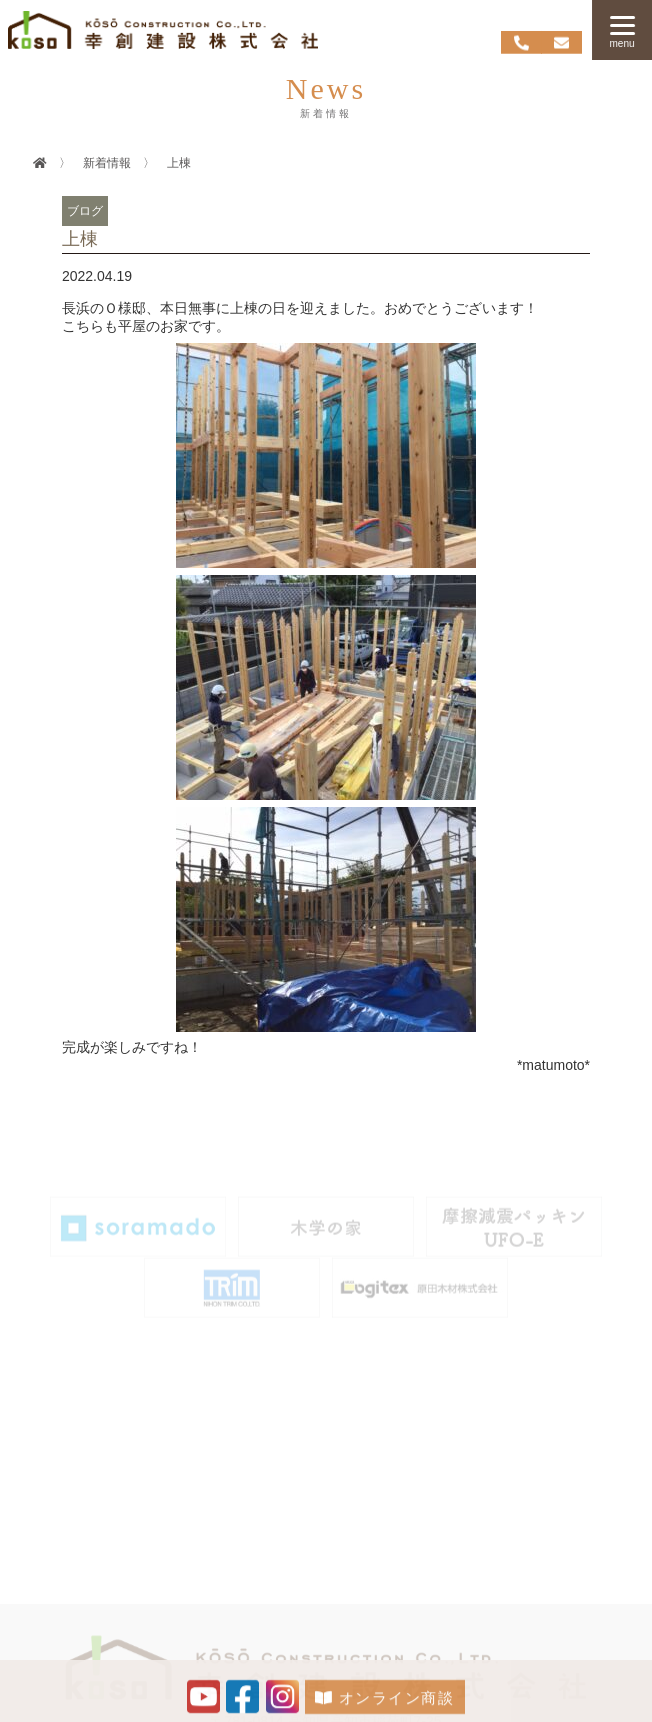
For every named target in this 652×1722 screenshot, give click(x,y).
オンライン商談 (384, 1700)
